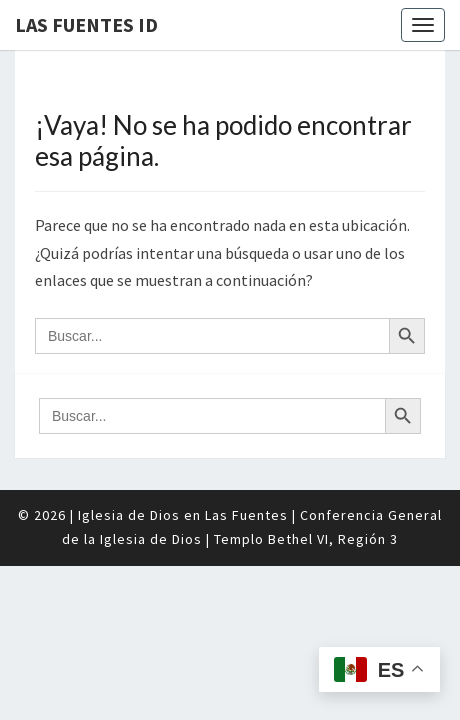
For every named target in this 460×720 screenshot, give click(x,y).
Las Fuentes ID (86, 24)
